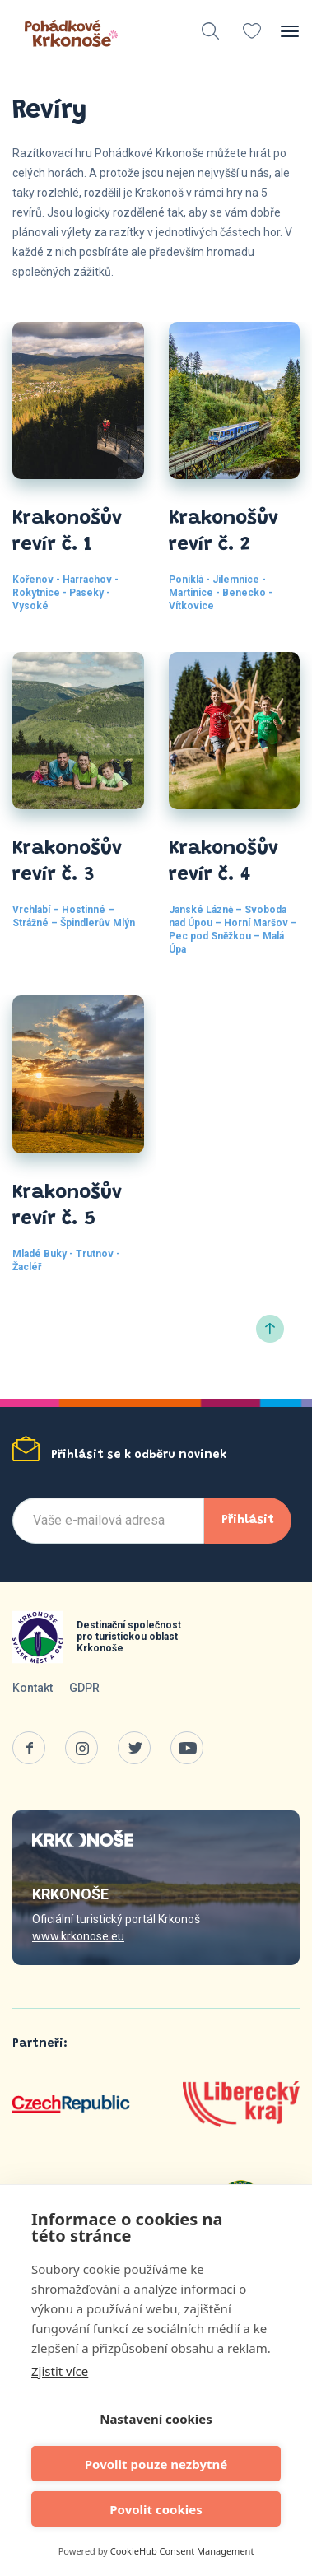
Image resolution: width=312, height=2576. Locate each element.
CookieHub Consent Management (182, 2551)
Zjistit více (59, 2371)
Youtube (186, 1747)
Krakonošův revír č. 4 (223, 862)
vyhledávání (210, 30)
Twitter (134, 1747)
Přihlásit (247, 1520)
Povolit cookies (155, 2509)
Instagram (81, 1747)
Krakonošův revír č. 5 (67, 1206)
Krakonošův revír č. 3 (67, 862)
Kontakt (32, 1687)
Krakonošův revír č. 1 (67, 532)
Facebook (28, 1747)
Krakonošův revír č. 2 (223, 532)
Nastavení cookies (156, 2419)
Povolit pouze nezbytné (156, 2464)
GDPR (84, 1687)
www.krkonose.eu (78, 1936)
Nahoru (270, 1329)
